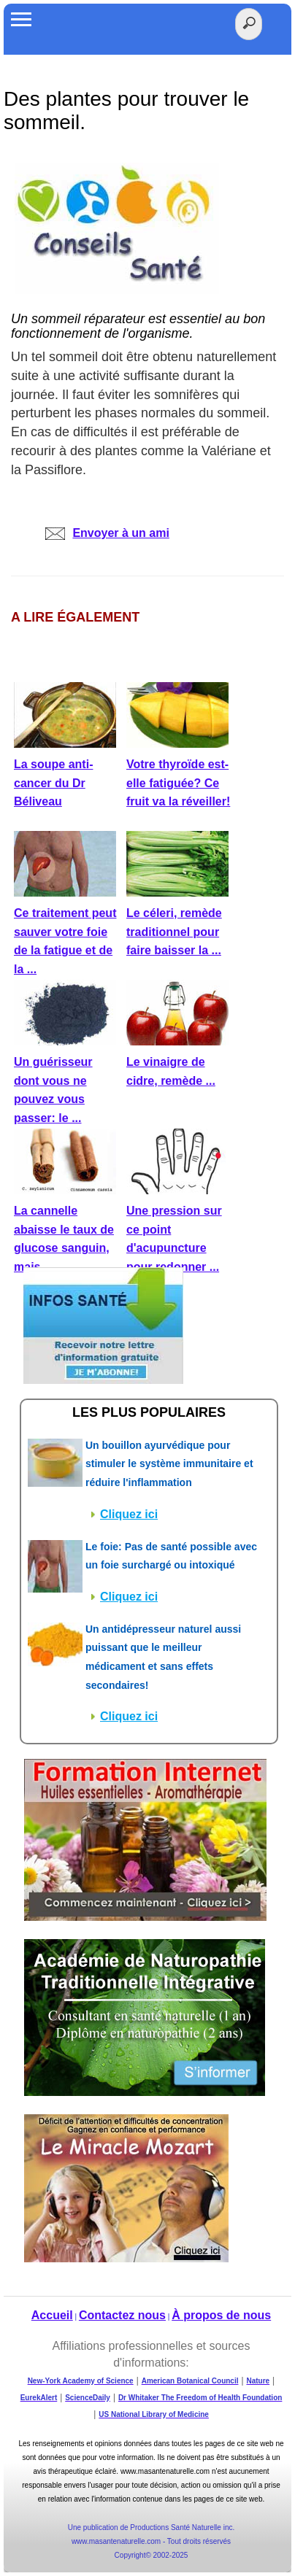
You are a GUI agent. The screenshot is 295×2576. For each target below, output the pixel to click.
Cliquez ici (129, 1514)
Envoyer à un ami (107, 533)
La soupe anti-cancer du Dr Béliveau (53, 783)
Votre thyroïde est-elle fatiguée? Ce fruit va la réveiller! (178, 783)
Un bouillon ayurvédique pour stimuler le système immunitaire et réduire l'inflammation (169, 1463)
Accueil (52, 2315)
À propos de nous (221, 2315)
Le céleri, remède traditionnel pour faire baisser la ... (174, 931)
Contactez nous (122, 2315)
